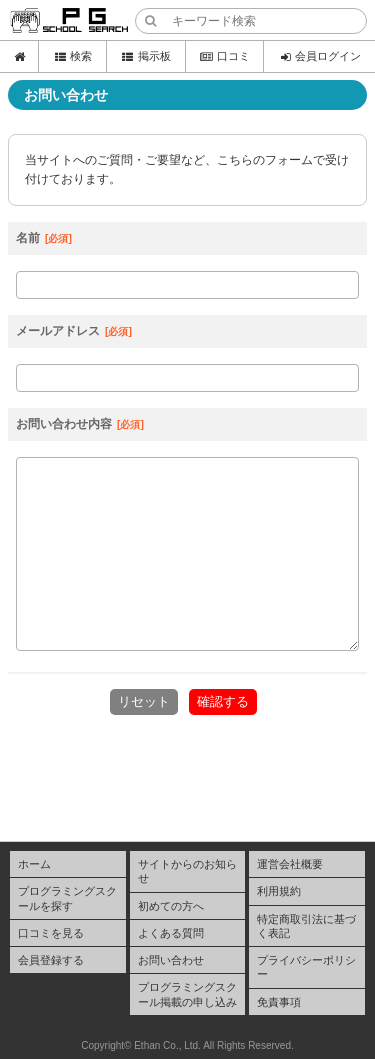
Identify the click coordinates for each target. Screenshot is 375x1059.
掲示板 (146, 56)
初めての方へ (171, 906)
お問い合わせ (171, 960)
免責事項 (279, 1002)
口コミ (224, 56)
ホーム (34, 864)
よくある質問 (171, 933)
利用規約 (279, 891)
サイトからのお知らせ (187, 871)
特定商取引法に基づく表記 (306, 926)
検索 (72, 56)
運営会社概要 (290, 864)
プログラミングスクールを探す (67, 898)
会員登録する (51, 960)
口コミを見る (51, 933)
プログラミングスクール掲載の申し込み (187, 994)
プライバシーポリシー (306, 967)
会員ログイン (319, 56)
